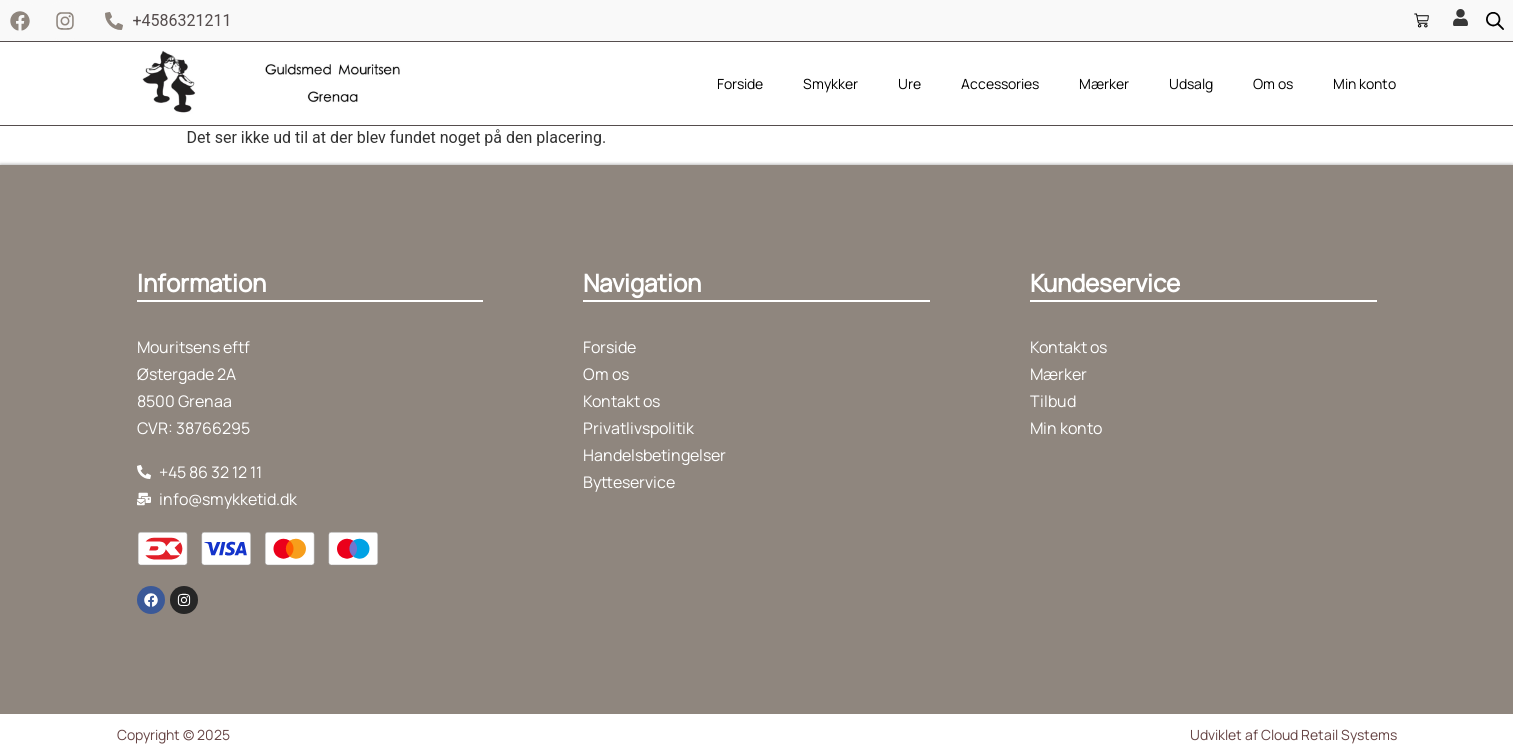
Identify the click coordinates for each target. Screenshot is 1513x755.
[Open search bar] (1495, 21)
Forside (740, 83)
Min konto (1364, 83)
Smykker (830, 83)
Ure (909, 83)
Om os (1273, 83)
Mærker (1104, 83)
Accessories (1000, 83)
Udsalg (1191, 83)
